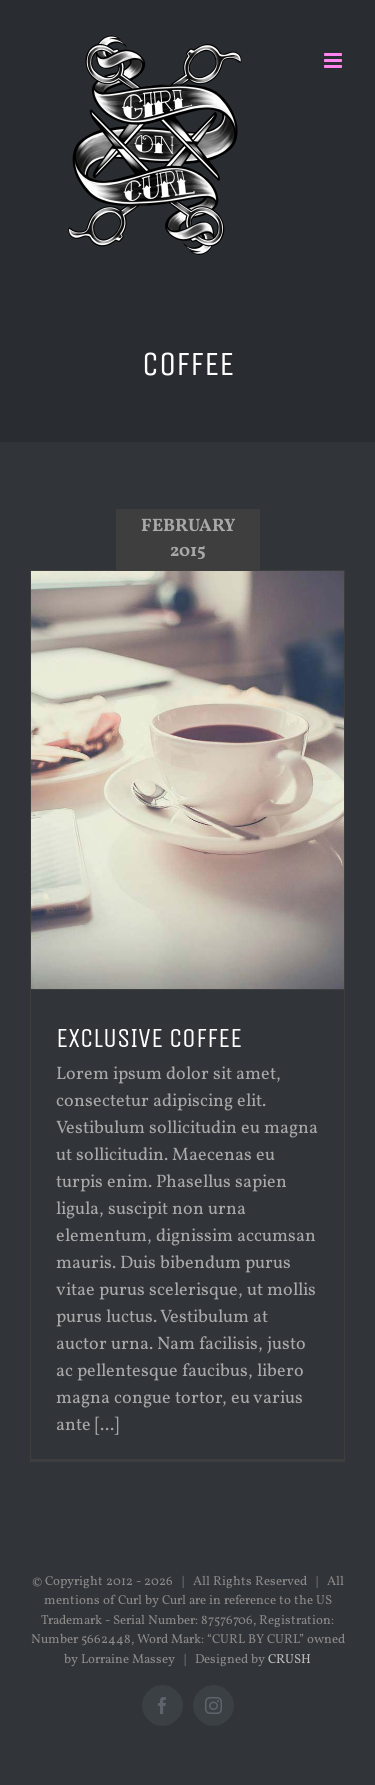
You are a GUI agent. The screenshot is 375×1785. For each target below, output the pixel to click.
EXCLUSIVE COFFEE (149, 1038)
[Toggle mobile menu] (334, 60)
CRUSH (289, 1660)
